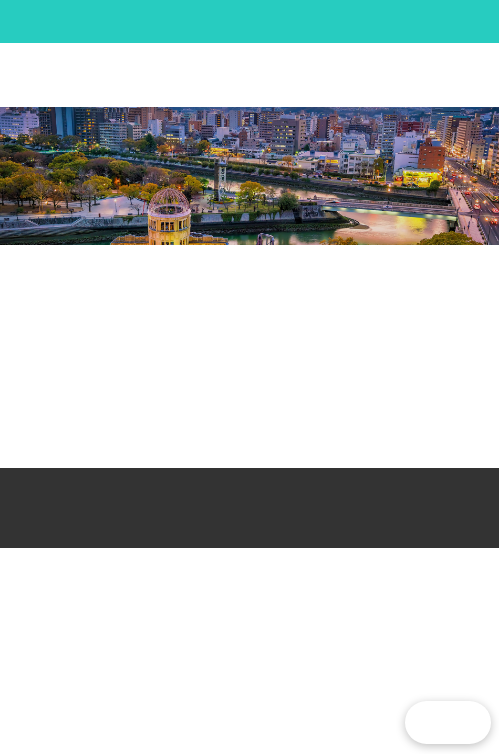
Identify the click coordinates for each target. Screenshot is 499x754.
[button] (437, 74)
